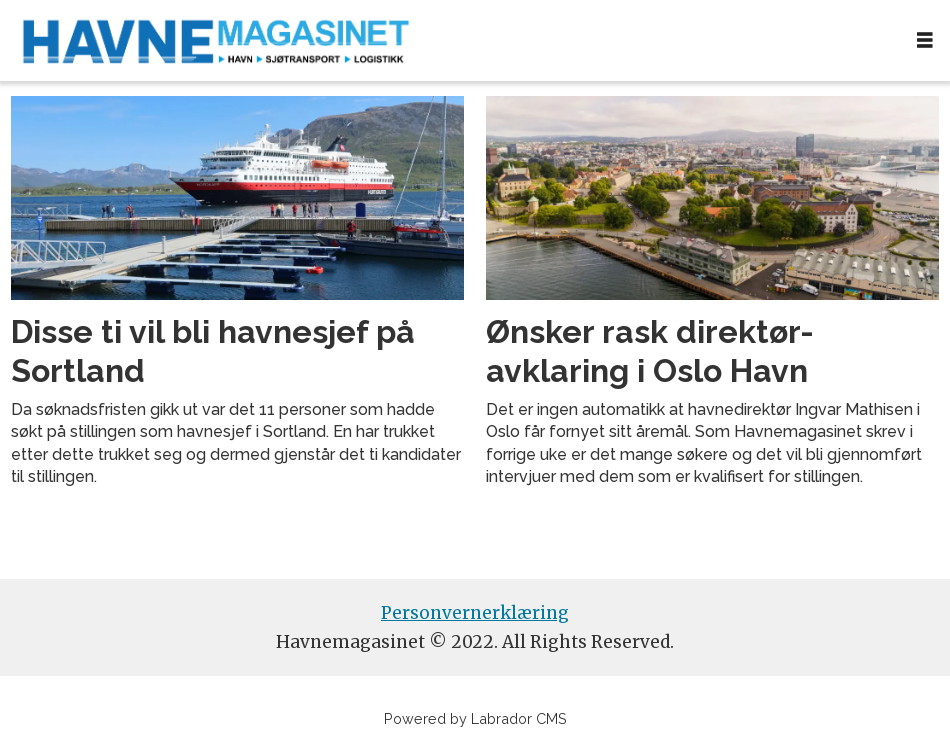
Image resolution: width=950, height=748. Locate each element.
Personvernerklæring (475, 613)
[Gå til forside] (216, 40)
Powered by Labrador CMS (475, 718)
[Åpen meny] (925, 40)
